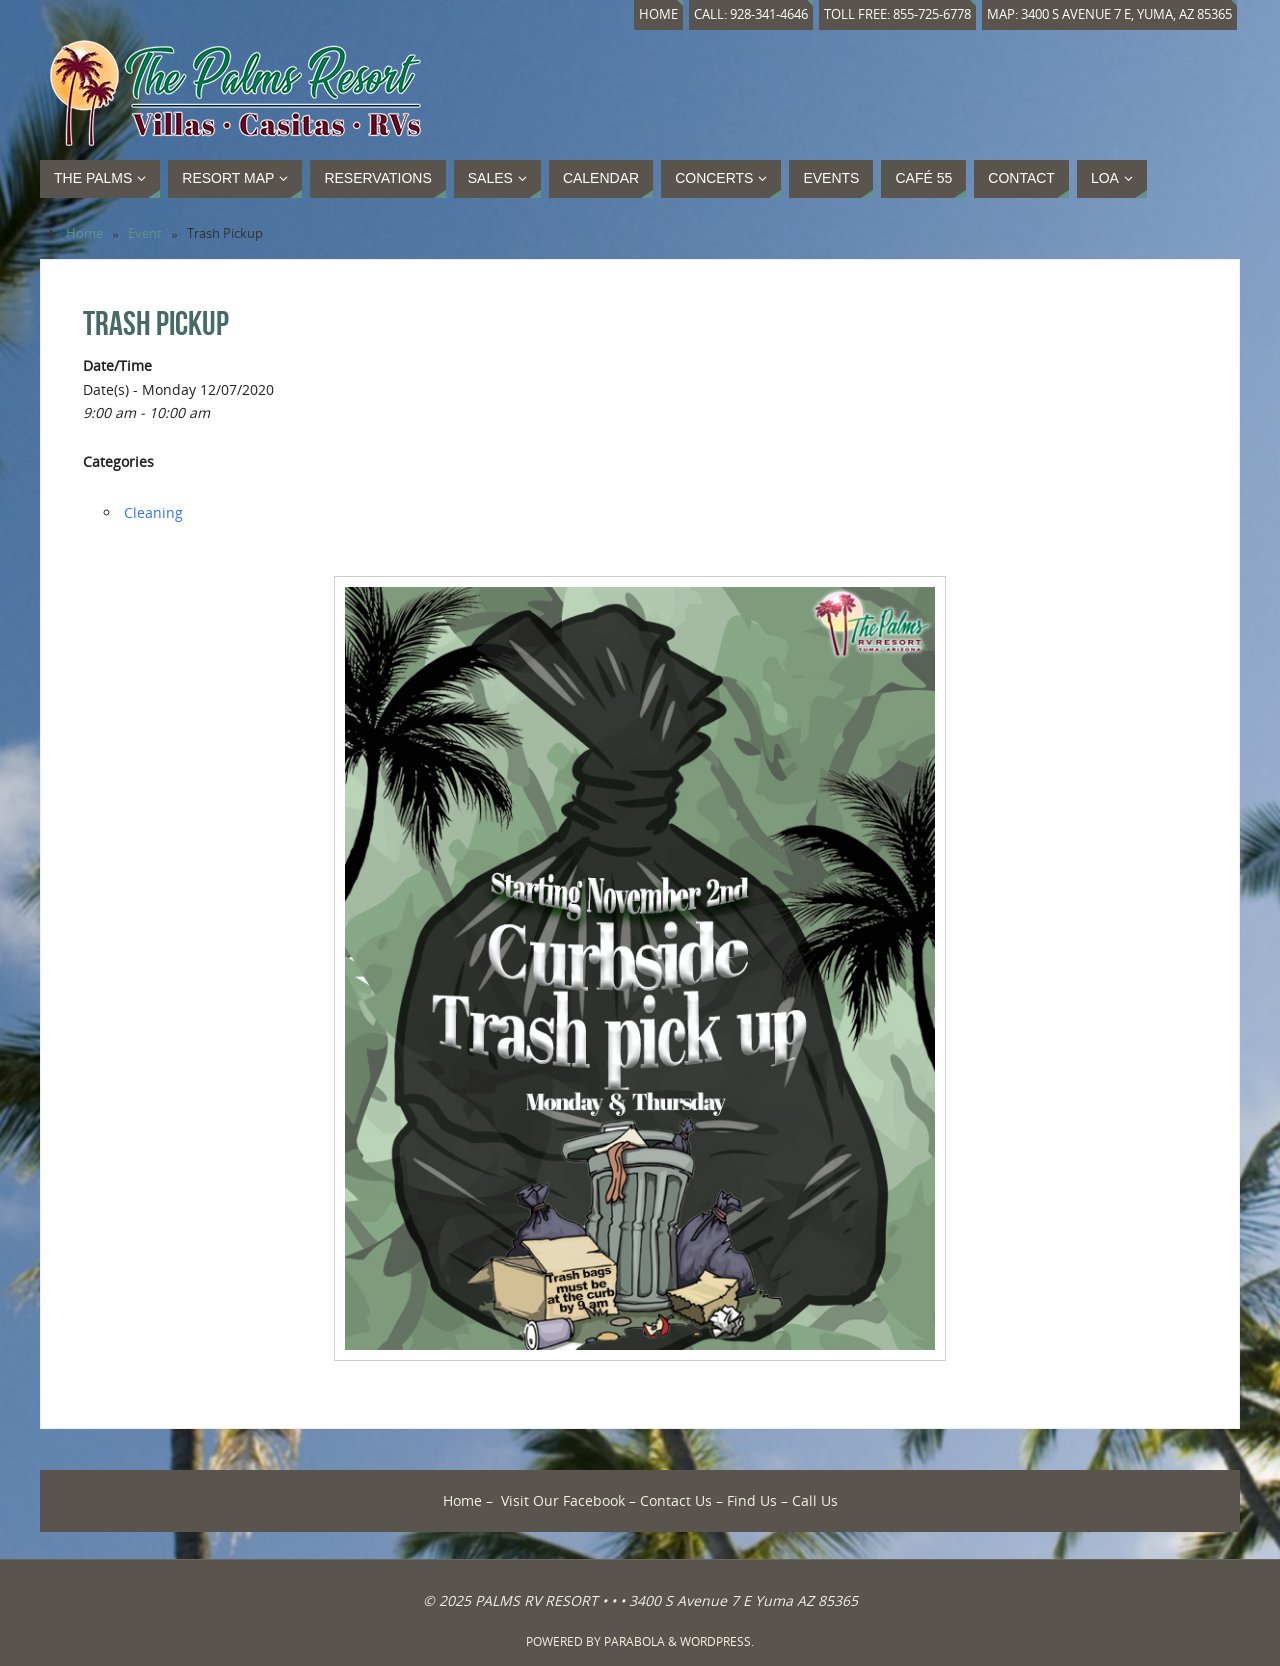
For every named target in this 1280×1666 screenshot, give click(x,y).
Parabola (634, 1641)
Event (145, 233)
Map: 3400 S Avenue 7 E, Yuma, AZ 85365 (1109, 14)
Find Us (752, 1500)
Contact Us (676, 1500)
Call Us (815, 1500)
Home (658, 14)
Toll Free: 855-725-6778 (897, 14)
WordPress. (717, 1641)
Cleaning (153, 512)
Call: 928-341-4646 (751, 14)
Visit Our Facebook (563, 1500)
